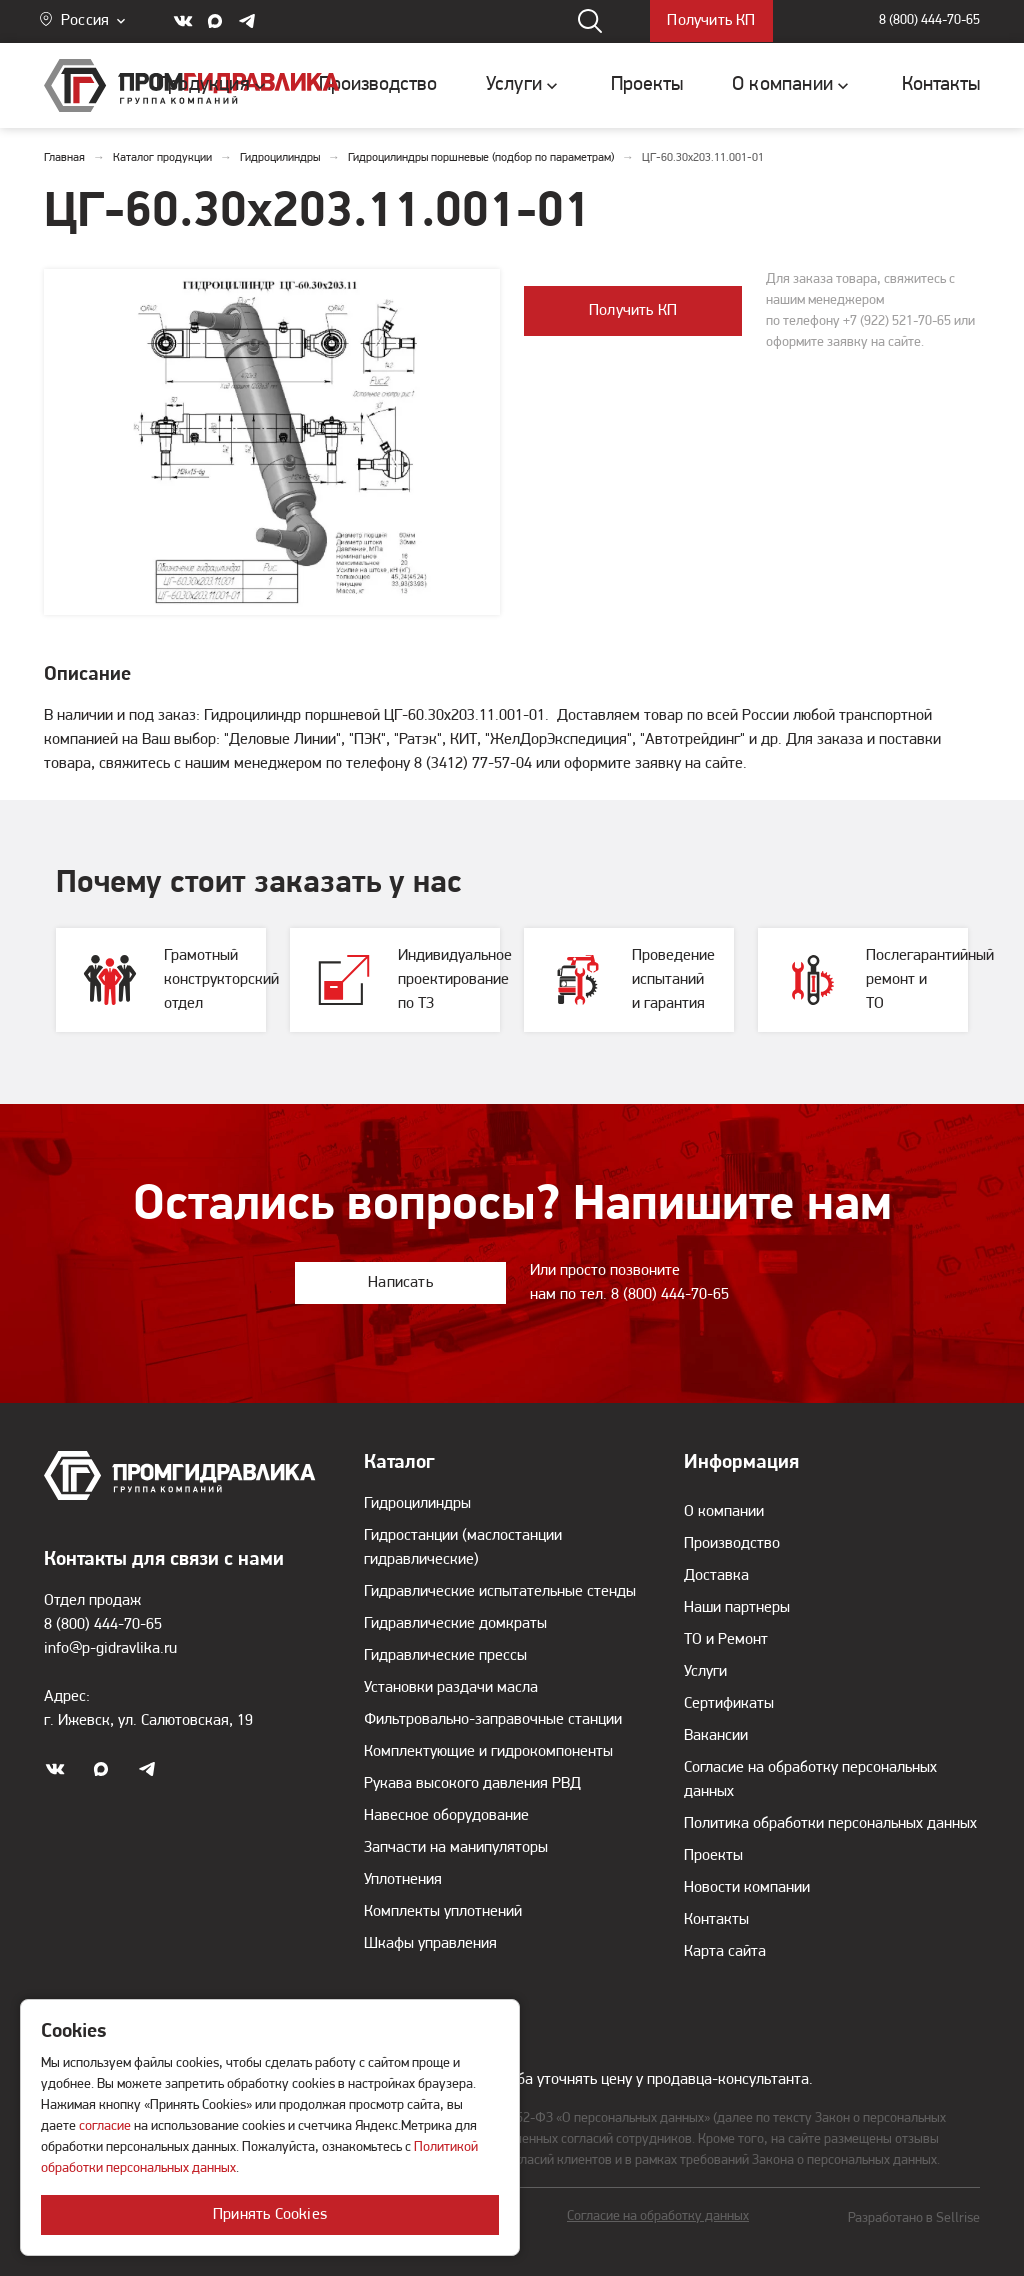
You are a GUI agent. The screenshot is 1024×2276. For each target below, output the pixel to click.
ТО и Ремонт (726, 1640)
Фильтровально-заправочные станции (493, 1720)
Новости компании (747, 1888)
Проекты (713, 1856)
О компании (724, 1512)
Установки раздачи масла (451, 1688)
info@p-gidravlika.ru (110, 1649)
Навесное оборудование (446, 1816)
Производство (732, 1544)
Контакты (716, 1920)
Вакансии (716, 1736)
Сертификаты (729, 1704)
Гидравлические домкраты (455, 1624)
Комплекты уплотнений (443, 1912)
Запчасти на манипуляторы (456, 1848)
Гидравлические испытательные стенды (500, 1592)
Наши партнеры (737, 1608)
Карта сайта (725, 1952)
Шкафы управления (430, 1944)
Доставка (716, 1576)
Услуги (705, 1672)
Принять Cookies (270, 2215)
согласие (105, 2126)
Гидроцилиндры (417, 1504)
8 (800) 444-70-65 (929, 21)
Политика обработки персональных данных (830, 1824)
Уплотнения (403, 1880)
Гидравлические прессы (445, 1656)
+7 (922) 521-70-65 (897, 321)
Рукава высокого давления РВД (472, 1784)
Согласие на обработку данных (658, 2216)
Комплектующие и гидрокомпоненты (488, 1752)
